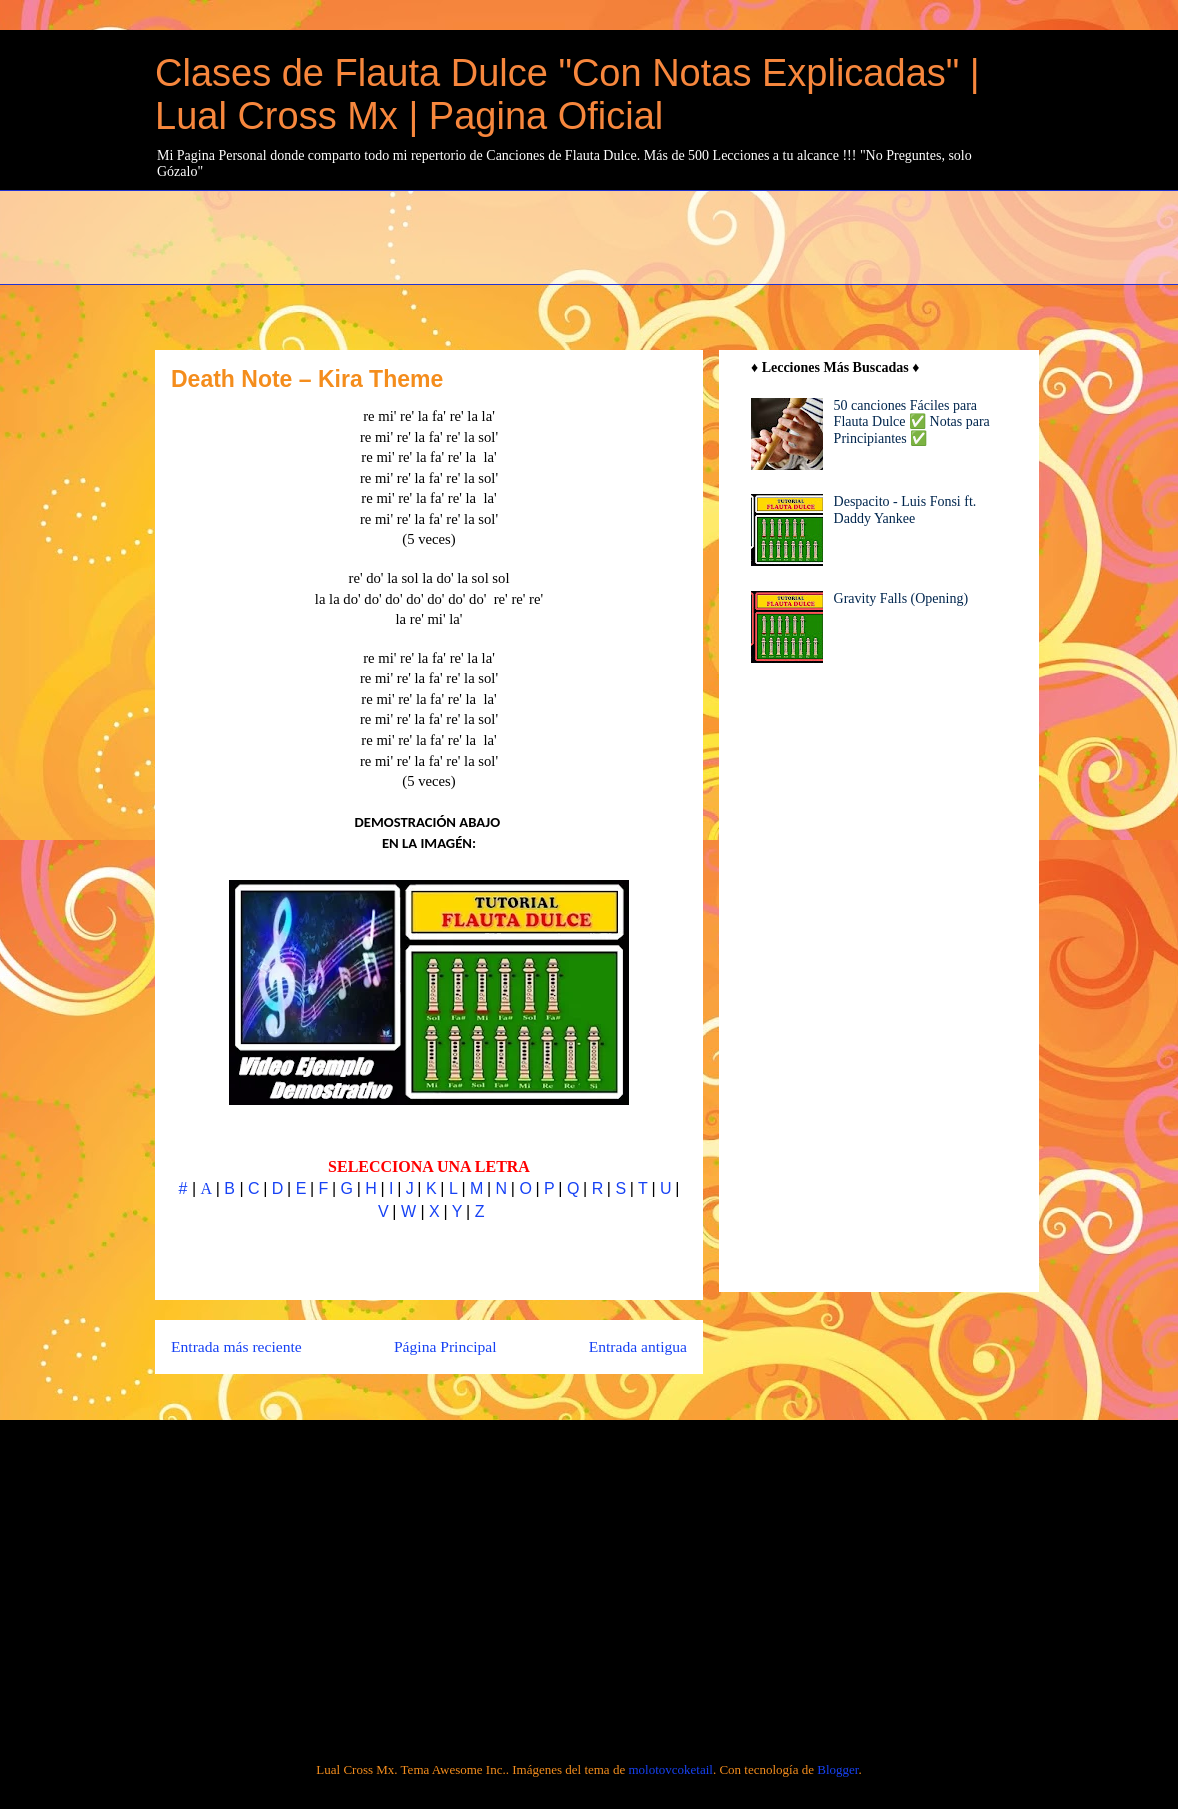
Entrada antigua (638, 1346)
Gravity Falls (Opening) (901, 598)
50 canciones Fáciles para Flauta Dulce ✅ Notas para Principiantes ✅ (912, 422)
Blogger (837, 1769)
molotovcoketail (670, 1769)
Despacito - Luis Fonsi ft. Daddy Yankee (905, 510)
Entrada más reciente (236, 1346)
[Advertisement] (640, 235)
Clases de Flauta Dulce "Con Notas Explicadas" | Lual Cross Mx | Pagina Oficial (567, 94)
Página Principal (445, 1346)
